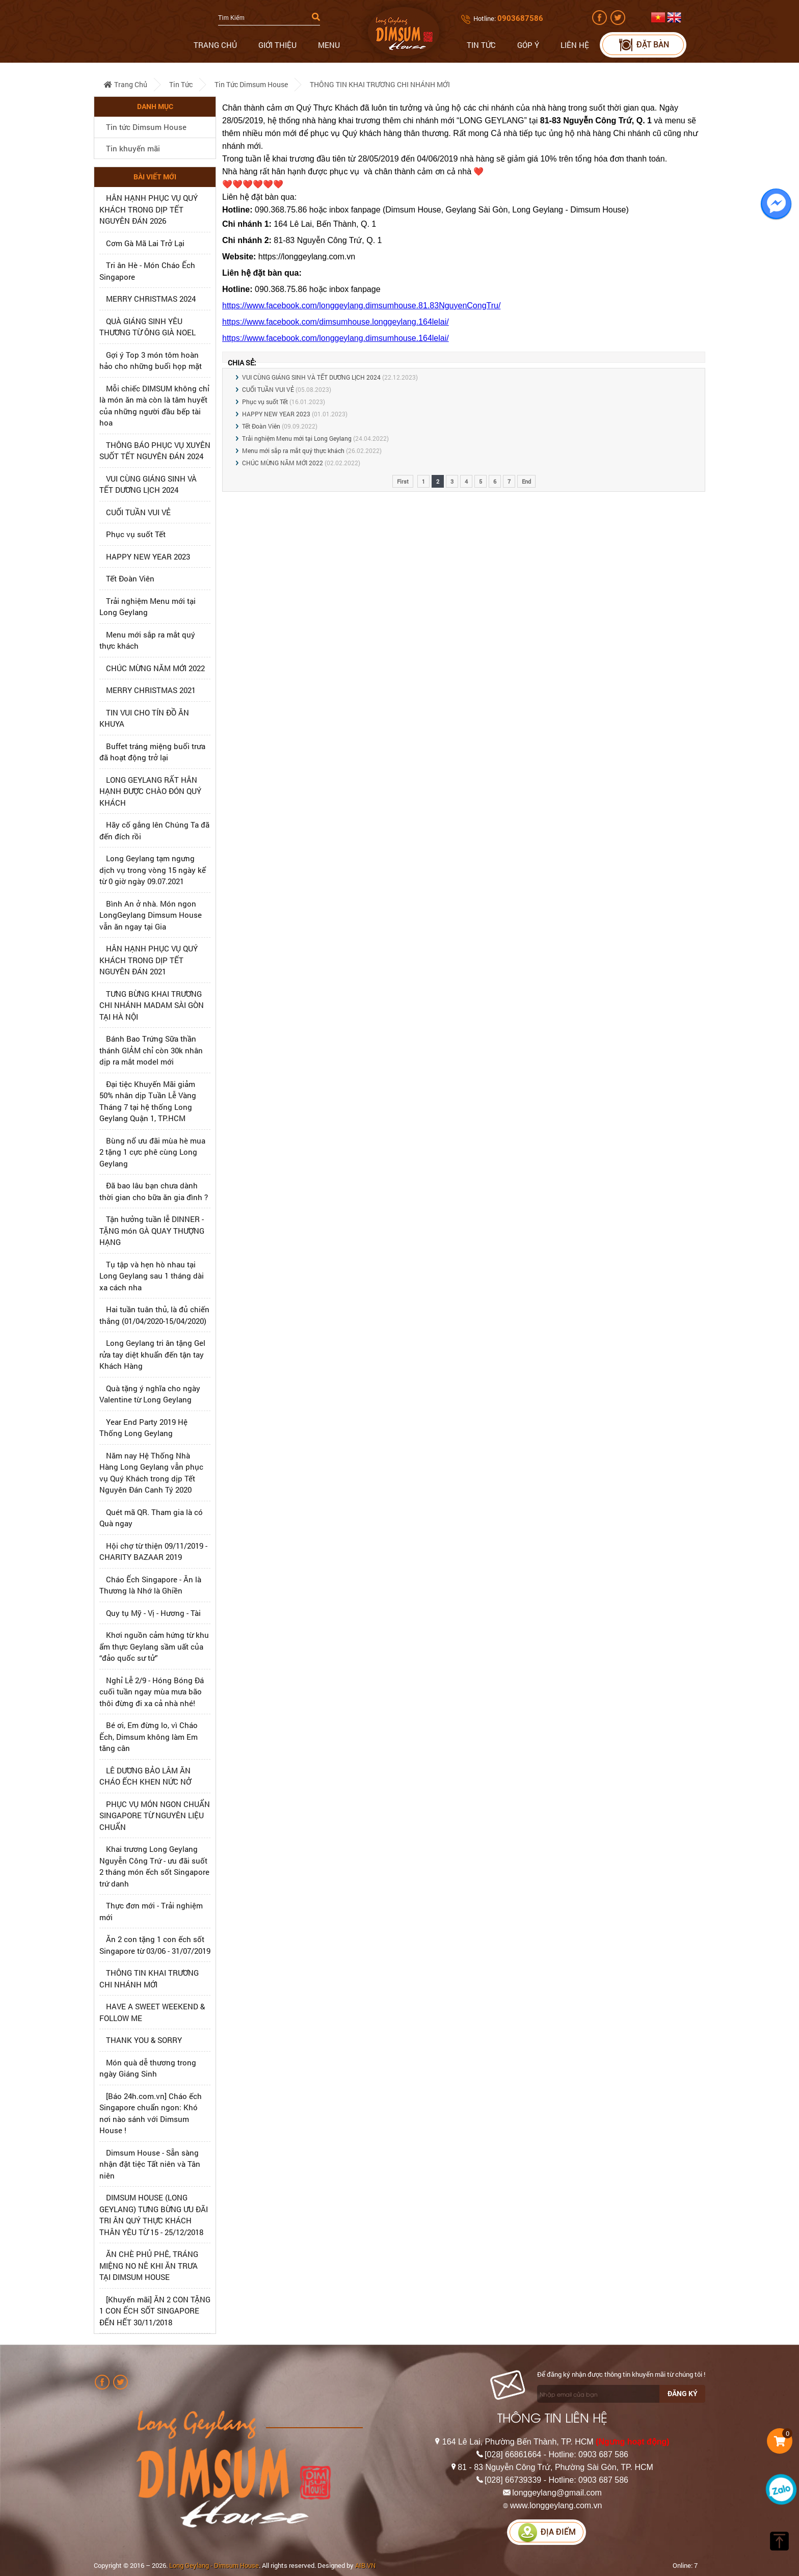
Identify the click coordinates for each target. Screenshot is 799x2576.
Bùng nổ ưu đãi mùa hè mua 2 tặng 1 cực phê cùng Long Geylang (152, 1152)
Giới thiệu (277, 45)
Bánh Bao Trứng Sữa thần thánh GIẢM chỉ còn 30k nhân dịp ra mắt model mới (151, 1050)
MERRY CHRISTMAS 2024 (151, 299)
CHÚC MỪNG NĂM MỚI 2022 (155, 668)
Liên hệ (575, 45)
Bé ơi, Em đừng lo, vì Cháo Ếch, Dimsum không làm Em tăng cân (148, 1736)
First (403, 481)
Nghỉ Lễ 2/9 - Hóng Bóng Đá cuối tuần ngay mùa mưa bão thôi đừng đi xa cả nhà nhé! (151, 1691)
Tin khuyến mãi (133, 148)
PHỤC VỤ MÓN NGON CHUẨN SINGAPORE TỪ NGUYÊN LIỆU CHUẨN (154, 1815)
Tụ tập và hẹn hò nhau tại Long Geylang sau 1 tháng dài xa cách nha (151, 1275)
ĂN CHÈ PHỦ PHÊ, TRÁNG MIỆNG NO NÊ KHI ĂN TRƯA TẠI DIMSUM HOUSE (148, 2265)
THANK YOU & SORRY (144, 2040)
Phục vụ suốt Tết (136, 534)
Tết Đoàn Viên (130, 578)
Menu (329, 45)
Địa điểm (547, 2532)
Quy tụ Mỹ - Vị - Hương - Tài (153, 1613)
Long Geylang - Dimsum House (214, 2565)
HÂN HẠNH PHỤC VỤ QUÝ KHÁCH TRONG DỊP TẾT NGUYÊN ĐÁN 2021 (148, 959)
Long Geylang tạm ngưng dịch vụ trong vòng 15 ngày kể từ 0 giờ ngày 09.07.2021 (152, 869)
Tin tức (481, 45)
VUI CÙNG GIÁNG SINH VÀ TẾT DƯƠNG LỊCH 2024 (311, 377)
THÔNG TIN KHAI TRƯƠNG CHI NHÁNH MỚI (380, 84)
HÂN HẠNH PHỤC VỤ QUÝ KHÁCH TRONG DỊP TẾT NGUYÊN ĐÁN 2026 (148, 209)
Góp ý (528, 45)
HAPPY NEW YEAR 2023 (148, 556)
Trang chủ (215, 45)
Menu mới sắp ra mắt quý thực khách (293, 450)
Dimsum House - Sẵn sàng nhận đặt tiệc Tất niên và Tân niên (149, 2164)
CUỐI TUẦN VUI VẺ (138, 512)
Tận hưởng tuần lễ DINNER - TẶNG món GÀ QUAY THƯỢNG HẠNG (151, 1230)
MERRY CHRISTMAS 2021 (151, 690)
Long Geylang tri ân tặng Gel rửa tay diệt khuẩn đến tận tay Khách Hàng (152, 1354)
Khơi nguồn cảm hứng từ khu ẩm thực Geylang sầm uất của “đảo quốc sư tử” (154, 1646)
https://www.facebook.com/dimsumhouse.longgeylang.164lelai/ (335, 321)
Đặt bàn (643, 44)
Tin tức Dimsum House (251, 84)
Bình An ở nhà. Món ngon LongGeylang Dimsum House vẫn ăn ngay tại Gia (150, 915)
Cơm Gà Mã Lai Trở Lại (145, 243)
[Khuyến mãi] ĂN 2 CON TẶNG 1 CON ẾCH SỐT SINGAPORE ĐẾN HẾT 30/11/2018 (154, 2310)
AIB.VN (365, 2565)
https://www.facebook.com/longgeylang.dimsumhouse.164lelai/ (335, 338)
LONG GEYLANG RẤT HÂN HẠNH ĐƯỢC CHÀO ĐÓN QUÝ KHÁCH (150, 791)
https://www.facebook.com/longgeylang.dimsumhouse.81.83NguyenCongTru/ (361, 305)
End (526, 481)
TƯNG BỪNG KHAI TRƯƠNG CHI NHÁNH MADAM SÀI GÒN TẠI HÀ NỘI (151, 1005)
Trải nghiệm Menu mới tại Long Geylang (297, 438)
